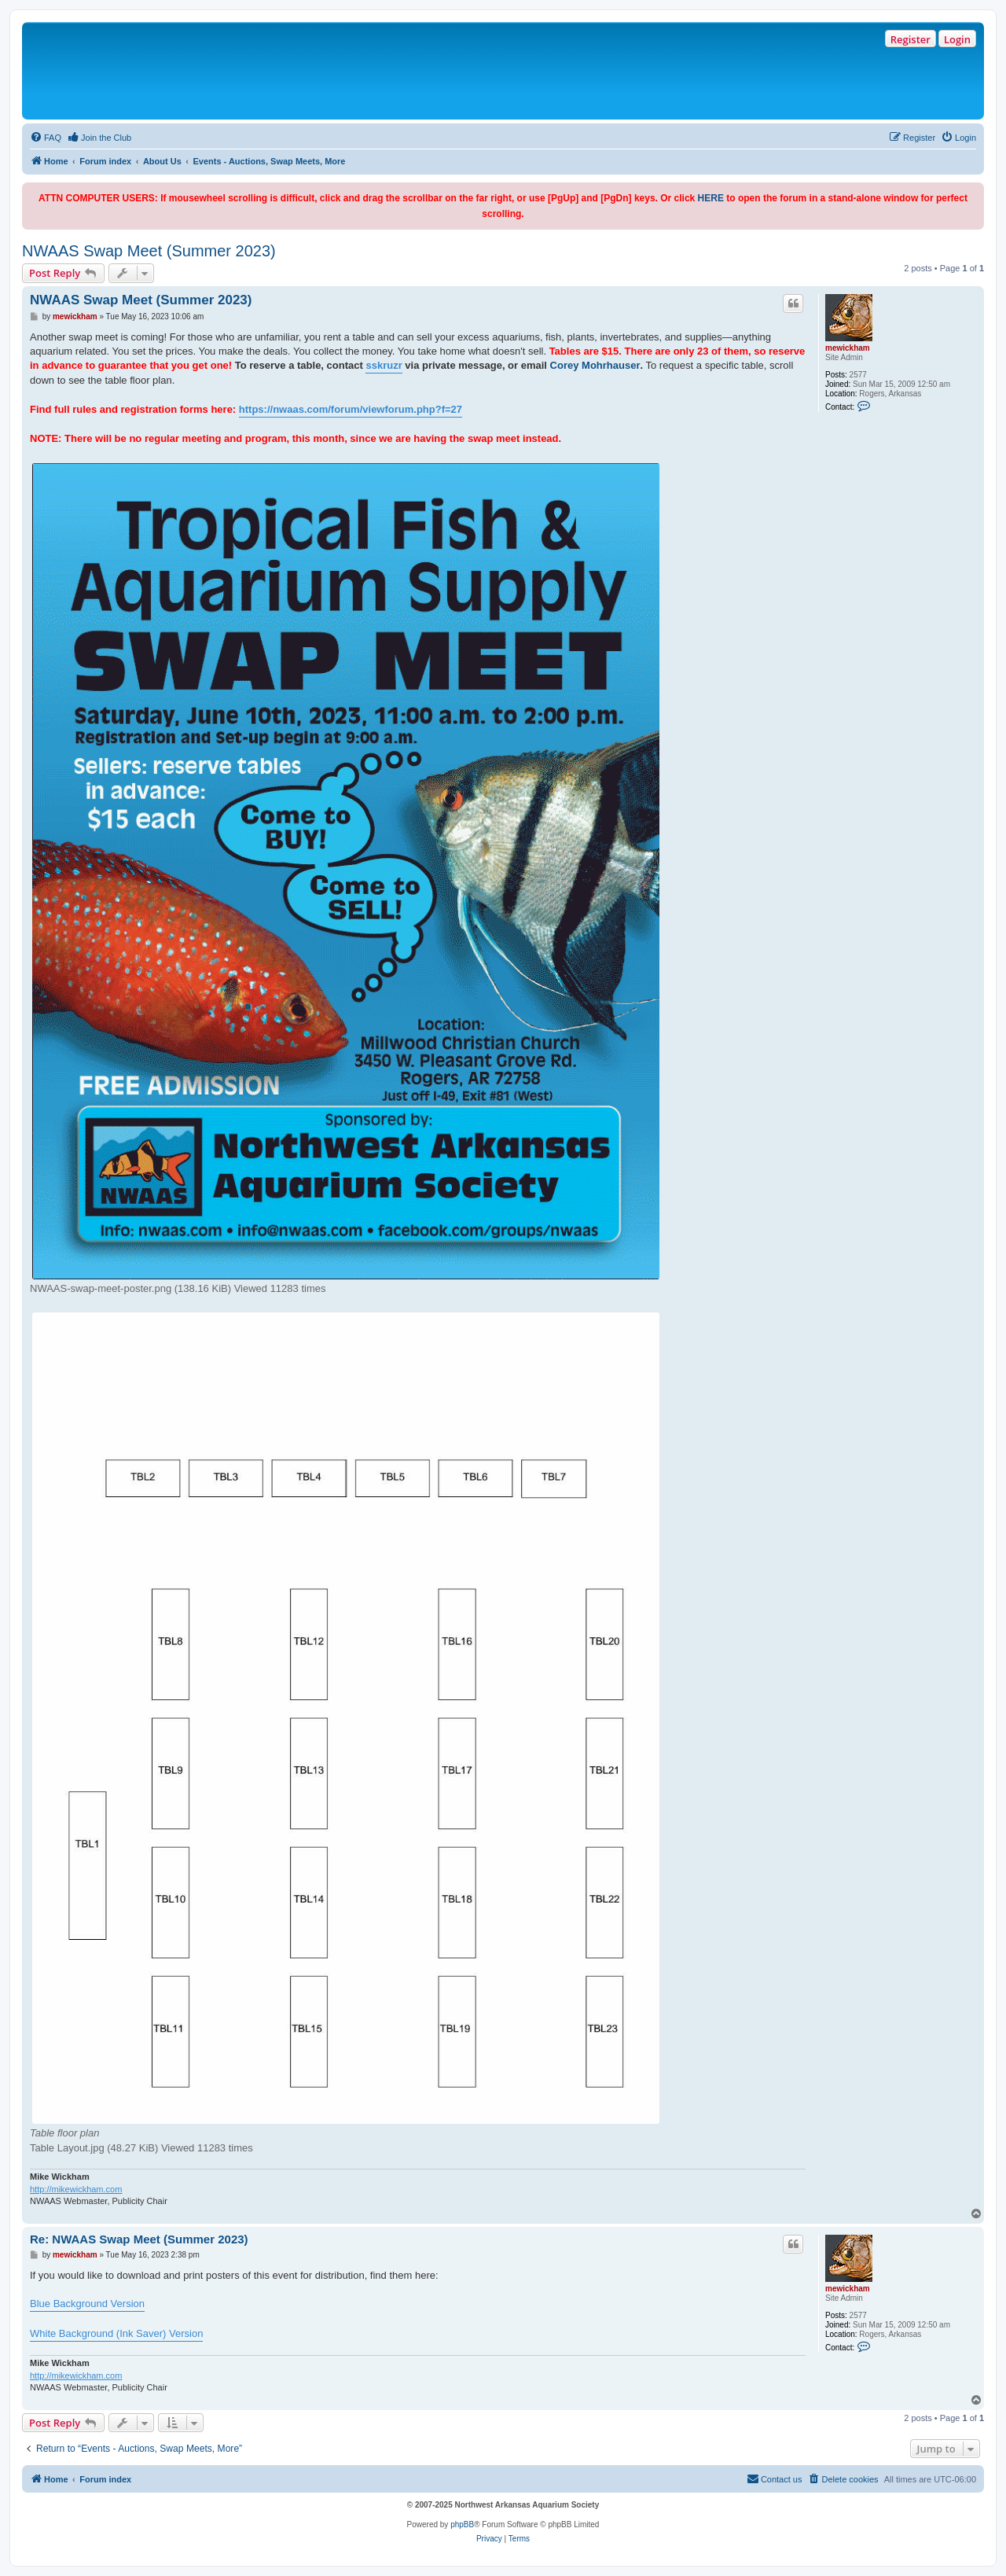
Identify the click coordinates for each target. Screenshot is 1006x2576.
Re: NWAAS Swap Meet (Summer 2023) (139, 2239)
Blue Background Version (87, 2303)
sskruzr (383, 365)
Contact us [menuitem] (774, 2478)
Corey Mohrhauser (595, 365)
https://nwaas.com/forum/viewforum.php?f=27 (350, 409)
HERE (711, 198)
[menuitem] (45, 137)
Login (957, 39)
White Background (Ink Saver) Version (116, 2333)
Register (910, 39)
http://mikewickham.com (76, 2189)
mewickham (847, 348)
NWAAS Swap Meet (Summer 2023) (149, 250)
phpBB (462, 2524)
